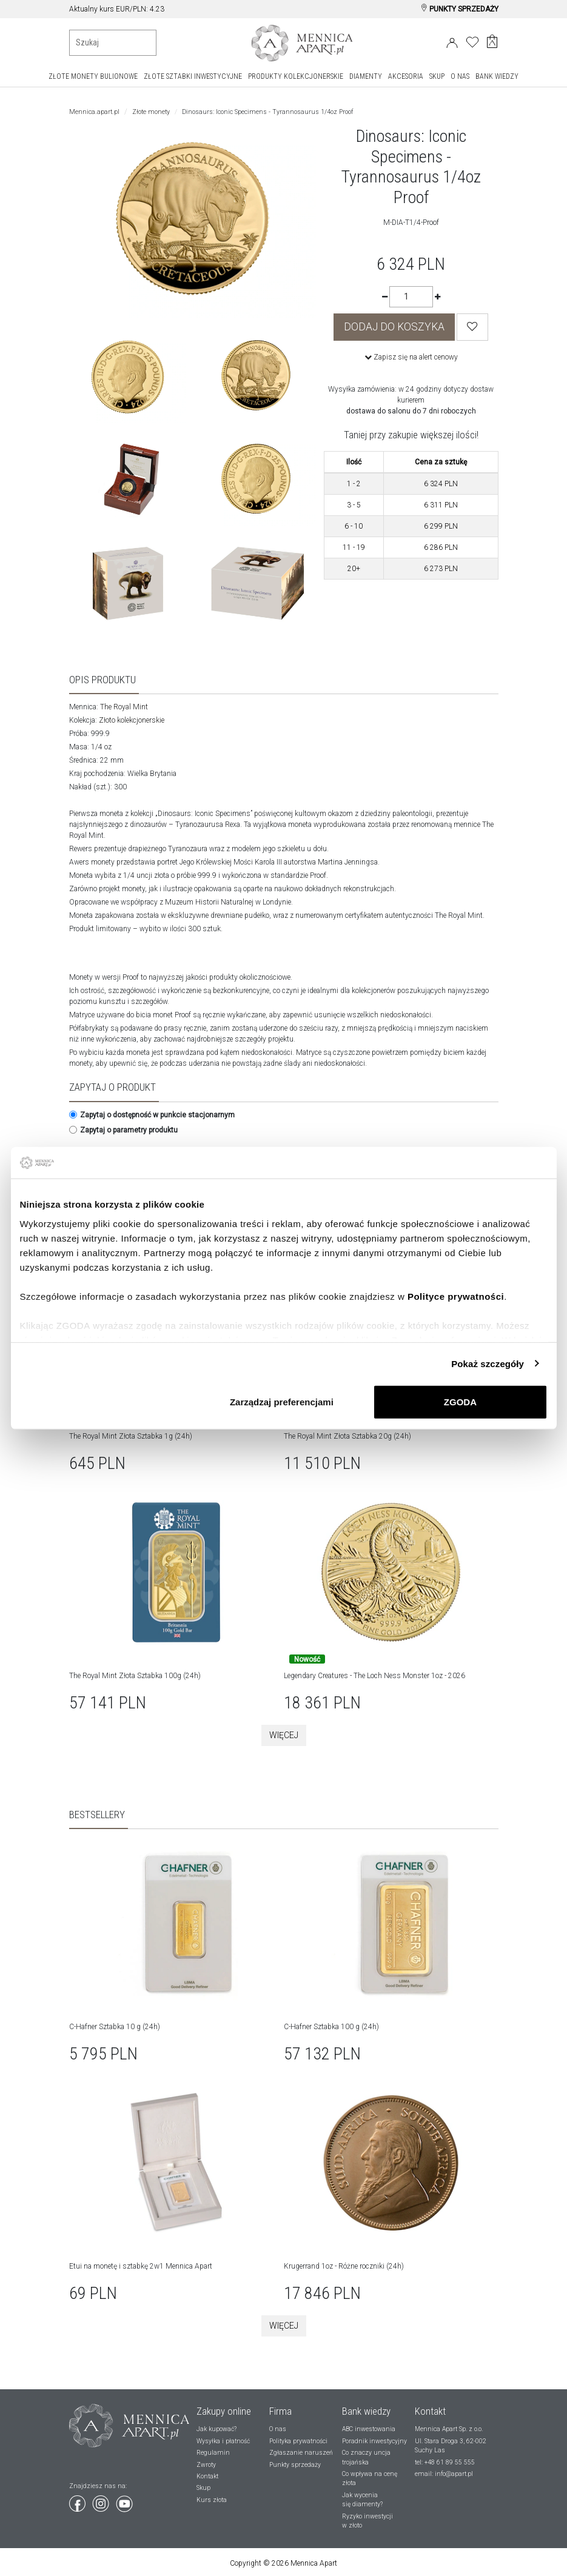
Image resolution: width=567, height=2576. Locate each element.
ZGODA (460, 1402)
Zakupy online (223, 2411)
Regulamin (213, 2453)
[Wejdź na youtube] (124, 2501)
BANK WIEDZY (496, 76)
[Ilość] (411, 296)
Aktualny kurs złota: (101, 9)
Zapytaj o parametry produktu (123, 1130)
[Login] (452, 40)
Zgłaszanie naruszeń (301, 2453)
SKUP (437, 76)
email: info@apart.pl (444, 2474)
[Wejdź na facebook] (78, 2501)
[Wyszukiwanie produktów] (112, 43)
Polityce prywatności (456, 1296)
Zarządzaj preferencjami (282, 1402)
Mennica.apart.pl (94, 112)
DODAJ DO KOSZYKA (394, 327)
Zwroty (206, 2465)
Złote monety (151, 112)
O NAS (460, 76)
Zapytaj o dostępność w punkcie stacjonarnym (152, 1115)
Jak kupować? (216, 2429)
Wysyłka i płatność (223, 2441)
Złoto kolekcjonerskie (131, 720)
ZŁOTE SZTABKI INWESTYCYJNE (193, 76)
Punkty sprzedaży (295, 2465)
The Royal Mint (124, 707)
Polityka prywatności (298, 2441)
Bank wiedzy (366, 2411)
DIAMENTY (365, 76)
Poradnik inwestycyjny (374, 2441)
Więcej (283, 1735)
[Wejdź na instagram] (101, 2501)
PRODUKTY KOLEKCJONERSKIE (295, 76)
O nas (277, 2429)
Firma (280, 2411)
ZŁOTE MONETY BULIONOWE (93, 76)
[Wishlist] (472, 326)
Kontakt (207, 2476)
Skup (203, 2488)
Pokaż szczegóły (487, 1363)
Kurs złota (211, 2500)
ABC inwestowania (368, 2429)
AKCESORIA (405, 76)
